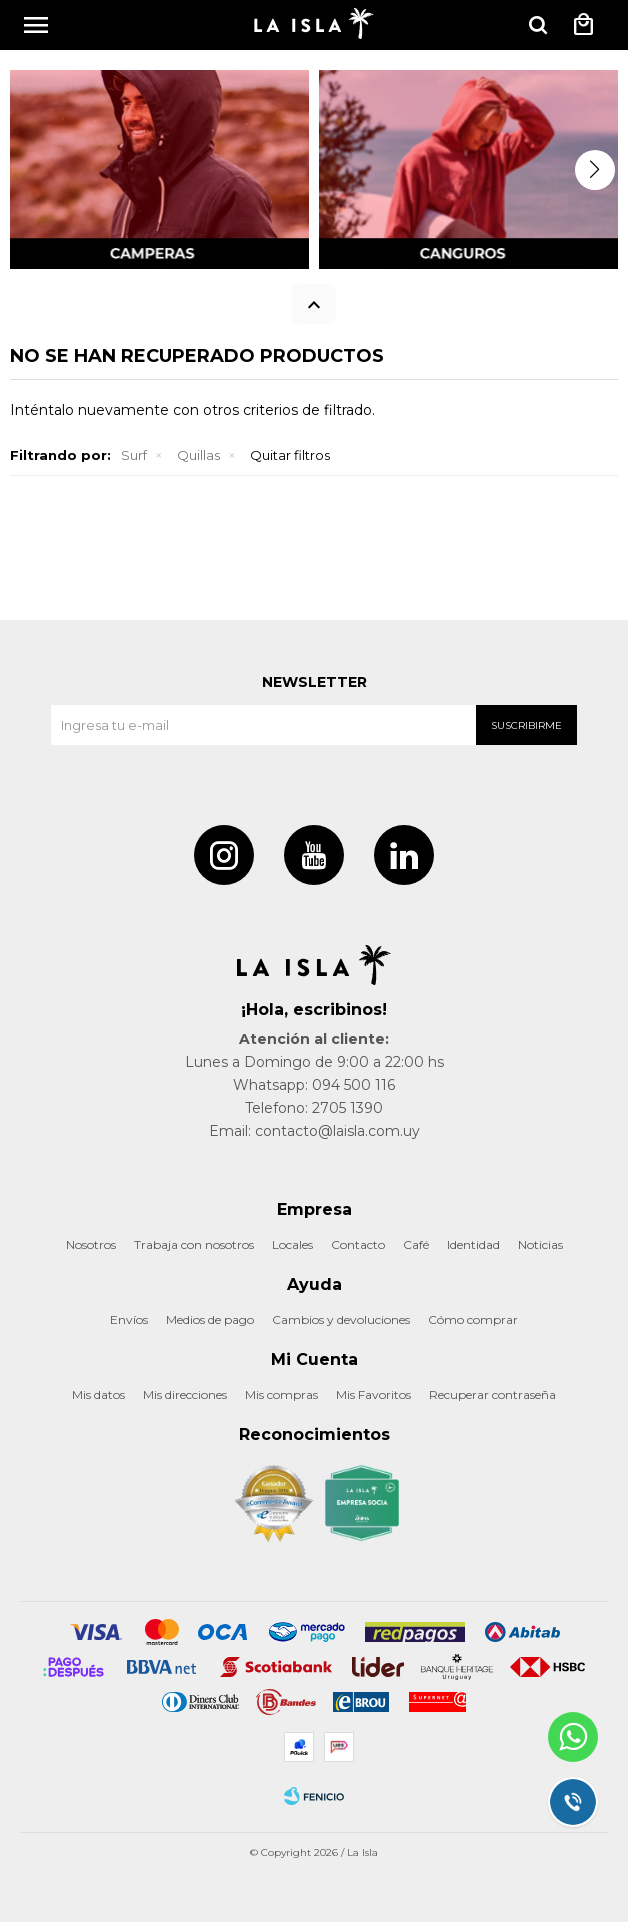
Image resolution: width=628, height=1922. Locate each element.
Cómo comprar (473, 1319)
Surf (134, 455)
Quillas (198, 455)
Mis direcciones (185, 1394)
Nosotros (91, 1244)
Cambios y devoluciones (341, 1319)
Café (416, 1244)
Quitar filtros (290, 455)
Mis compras (281, 1394)
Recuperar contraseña (492, 1394)
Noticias (540, 1244)
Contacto (358, 1244)
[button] (594, 170)
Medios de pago (210, 1319)
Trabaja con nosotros (194, 1244)
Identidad (473, 1244)
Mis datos (98, 1394)
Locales (292, 1244)
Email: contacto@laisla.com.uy (314, 1131)
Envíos (129, 1319)
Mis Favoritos (373, 1394)
